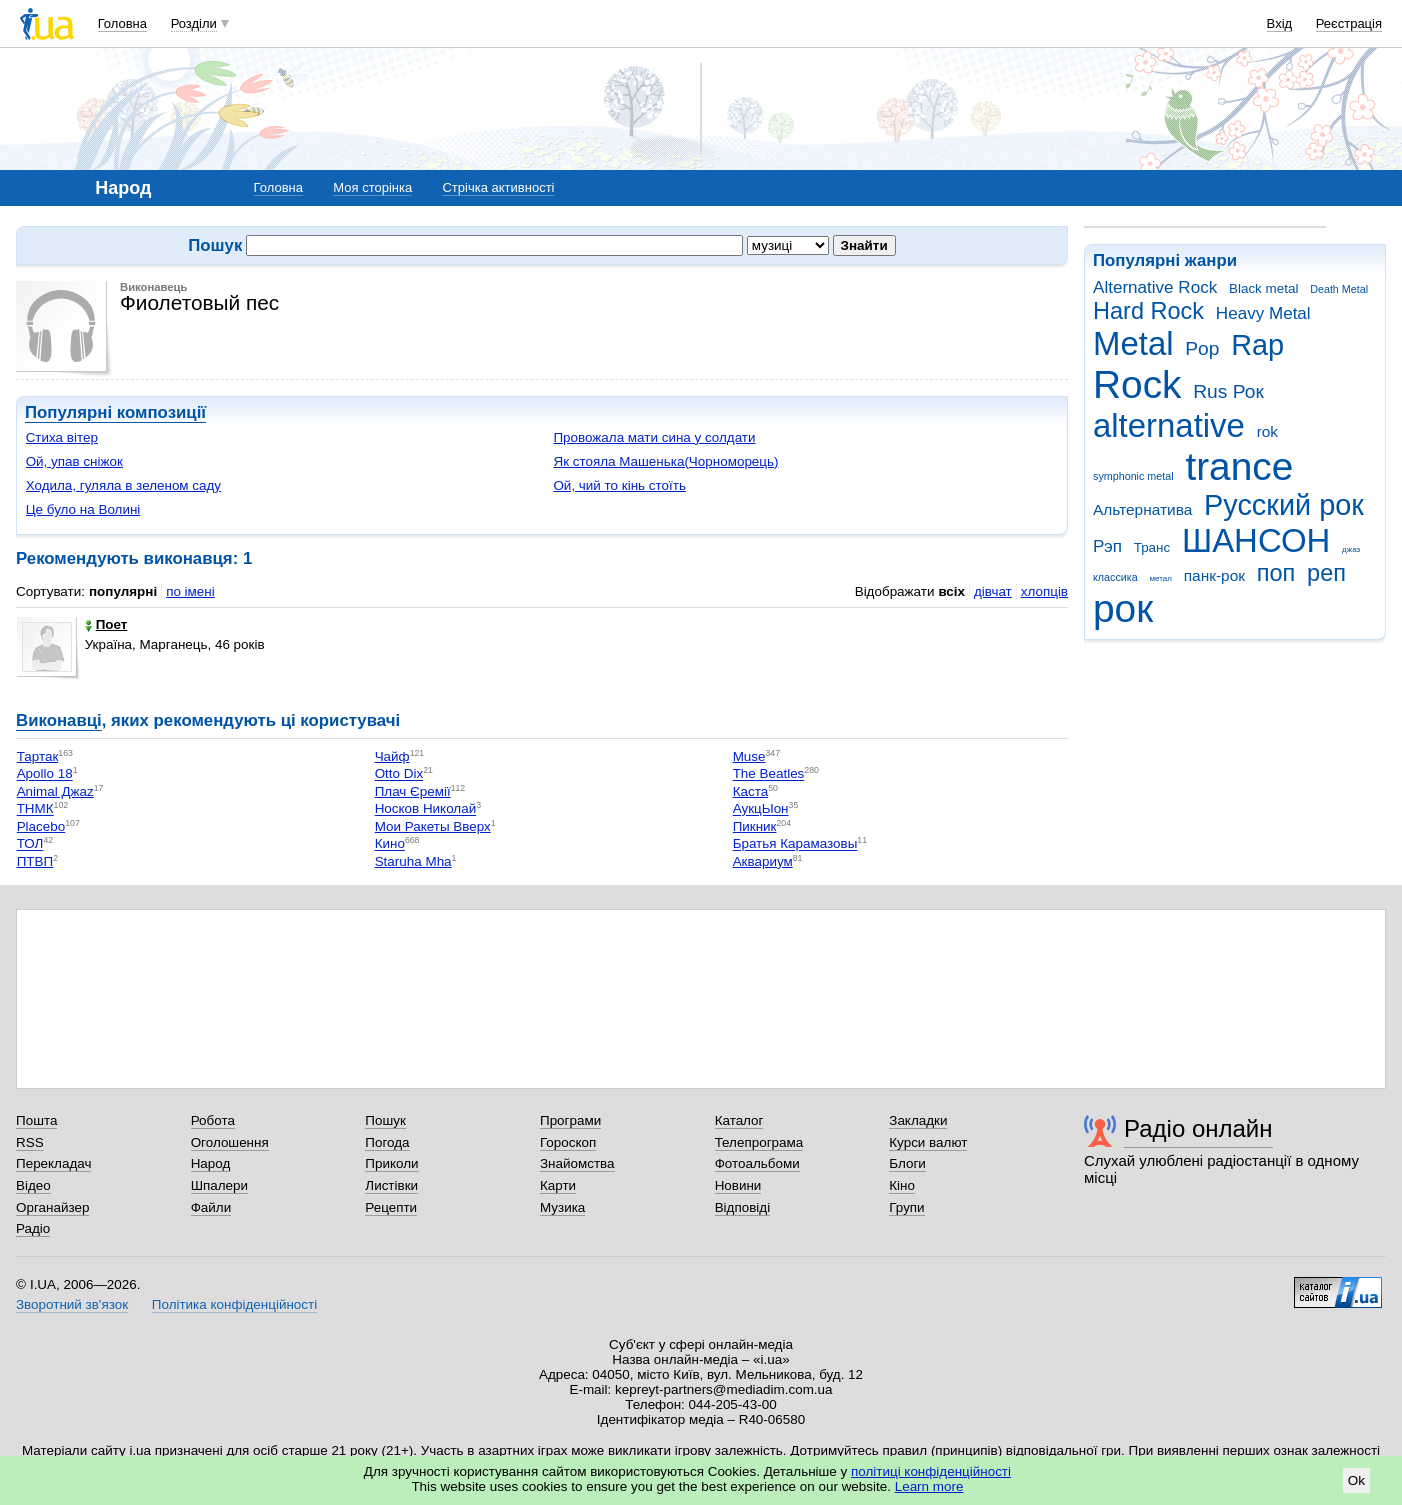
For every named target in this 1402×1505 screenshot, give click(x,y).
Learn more (929, 1486)
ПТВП (35, 861)
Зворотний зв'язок (72, 1304)
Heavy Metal (1263, 313)
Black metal (1263, 288)
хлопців (1044, 591)
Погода (387, 1142)
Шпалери (219, 1185)
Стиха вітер (62, 437)
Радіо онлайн (1198, 1128)
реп (1326, 573)
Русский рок (1284, 505)
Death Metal (1339, 289)
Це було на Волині (83, 509)
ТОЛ (30, 844)
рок (1123, 608)
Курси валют (928, 1142)
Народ (211, 1163)
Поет (106, 624)
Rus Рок (1228, 391)
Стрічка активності (498, 187)
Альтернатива (1142, 509)
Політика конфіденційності (234, 1304)
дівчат (993, 591)
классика (1115, 577)
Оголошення (230, 1142)
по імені (190, 591)
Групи (906, 1207)
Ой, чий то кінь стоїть (619, 485)
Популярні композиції (115, 412)
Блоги (907, 1163)
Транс (1152, 547)
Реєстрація (1349, 23)
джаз (1351, 549)
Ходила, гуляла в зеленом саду (123, 485)
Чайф (392, 756)
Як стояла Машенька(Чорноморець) (665, 461)
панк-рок (1214, 575)
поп (1276, 573)
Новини (738, 1185)
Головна (122, 23)
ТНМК (35, 809)
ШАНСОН (1256, 540)
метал (1160, 578)
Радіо (33, 1228)
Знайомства (577, 1163)
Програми (570, 1120)
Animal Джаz (55, 791)
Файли (211, 1207)
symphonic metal (1133, 476)
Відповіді (743, 1207)
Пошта (36, 1120)
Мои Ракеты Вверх (433, 826)
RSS (30, 1142)
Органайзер (52, 1207)
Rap (1257, 345)
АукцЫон (761, 809)
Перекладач (53, 1163)
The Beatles (769, 774)
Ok (1356, 1480)
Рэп (1107, 546)
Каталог (739, 1120)
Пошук (385, 1120)
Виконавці (59, 720)
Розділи (194, 23)
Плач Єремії (413, 791)
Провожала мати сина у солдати (654, 437)
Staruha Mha (413, 861)
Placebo (41, 826)
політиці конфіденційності (931, 1471)
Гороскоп (568, 1142)
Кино (390, 844)
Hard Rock (1148, 311)
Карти (558, 1185)
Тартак (38, 756)
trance (1239, 466)
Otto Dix (399, 774)
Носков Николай (426, 809)
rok (1267, 431)
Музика (562, 1207)
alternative (1169, 425)
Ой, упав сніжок (74, 461)
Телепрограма (759, 1142)
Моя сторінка (372, 187)
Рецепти (391, 1207)
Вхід (1280, 23)
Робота (213, 1120)
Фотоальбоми (757, 1163)
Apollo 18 (45, 774)
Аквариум (763, 861)
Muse (749, 756)
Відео (33, 1185)
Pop (1202, 348)
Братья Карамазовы (795, 844)
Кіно (902, 1185)
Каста (751, 791)
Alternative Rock (1155, 287)
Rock (1137, 384)
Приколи (391, 1163)
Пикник (755, 826)
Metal (1133, 343)
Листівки (391, 1185)
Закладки (918, 1120)
